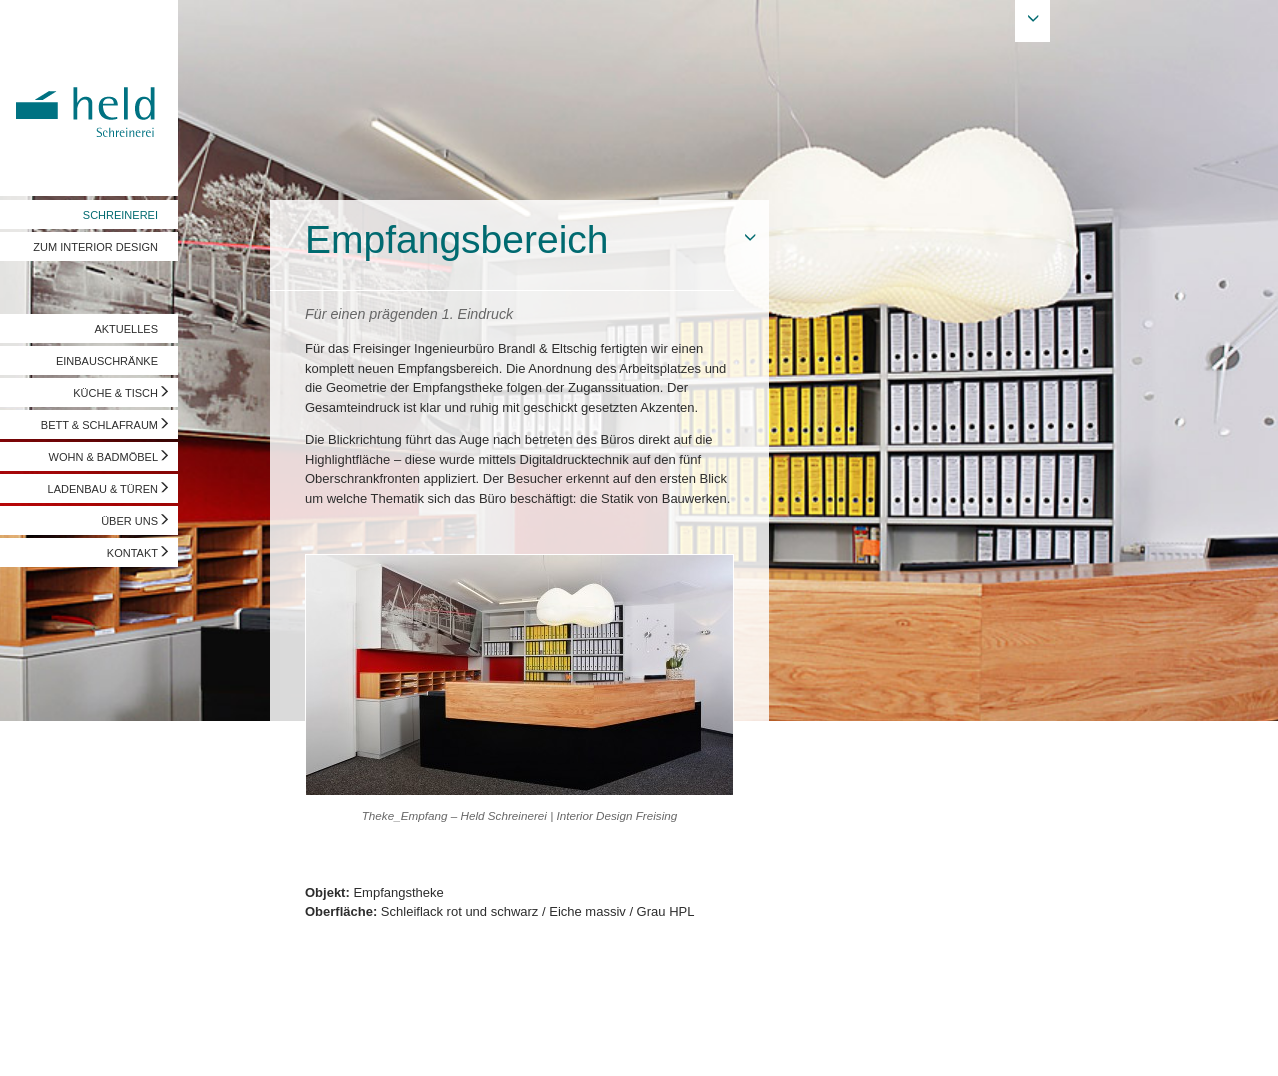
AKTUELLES (126, 329)
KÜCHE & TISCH (115, 393)
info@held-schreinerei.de (287, 1041)
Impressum (47, 1041)
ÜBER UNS (129, 521)
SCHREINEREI (120, 215)
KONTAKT (132, 553)
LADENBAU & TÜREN (103, 489)
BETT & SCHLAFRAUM (99, 425)
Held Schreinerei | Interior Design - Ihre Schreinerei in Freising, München (89, 98)
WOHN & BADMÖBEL (103, 457)
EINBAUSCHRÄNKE (107, 361)
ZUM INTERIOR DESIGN (95, 247)
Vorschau (1162, 1041)
